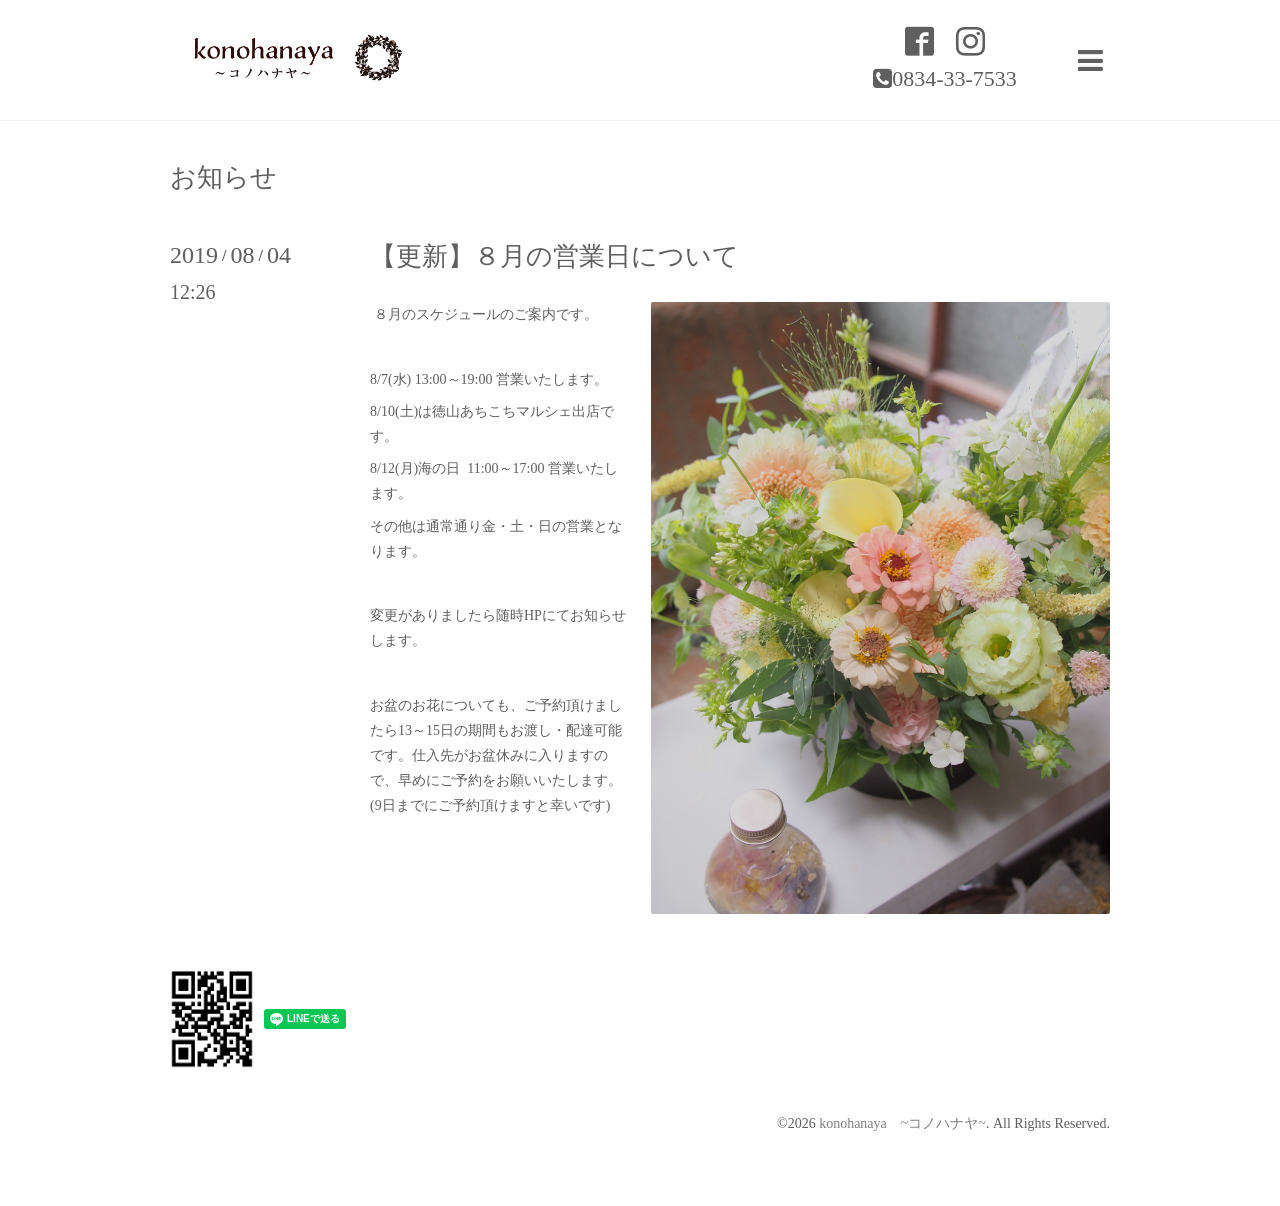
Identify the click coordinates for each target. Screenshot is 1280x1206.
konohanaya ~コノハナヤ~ (902, 1123)
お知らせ (223, 178)
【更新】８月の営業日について (554, 256)
